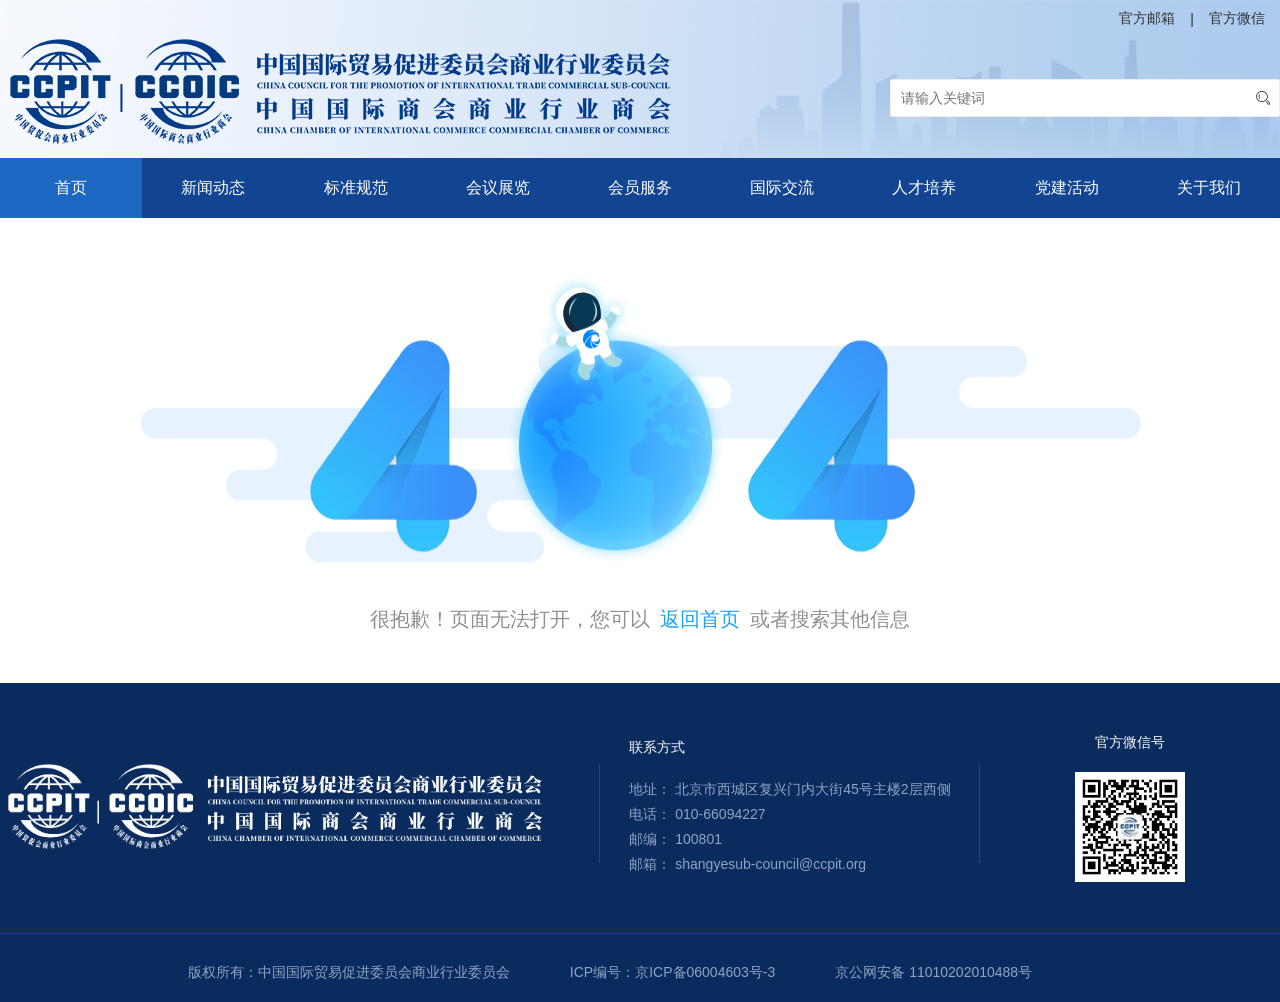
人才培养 (924, 187)
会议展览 (498, 187)
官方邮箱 (1147, 18)
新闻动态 (213, 187)
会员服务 (640, 187)
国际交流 (782, 187)
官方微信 (1237, 18)
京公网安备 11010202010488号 (933, 972)
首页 (71, 187)
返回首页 (700, 619)
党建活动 (1067, 187)
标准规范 (356, 187)
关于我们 (1209, 187)
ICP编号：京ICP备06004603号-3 (672, 972)
